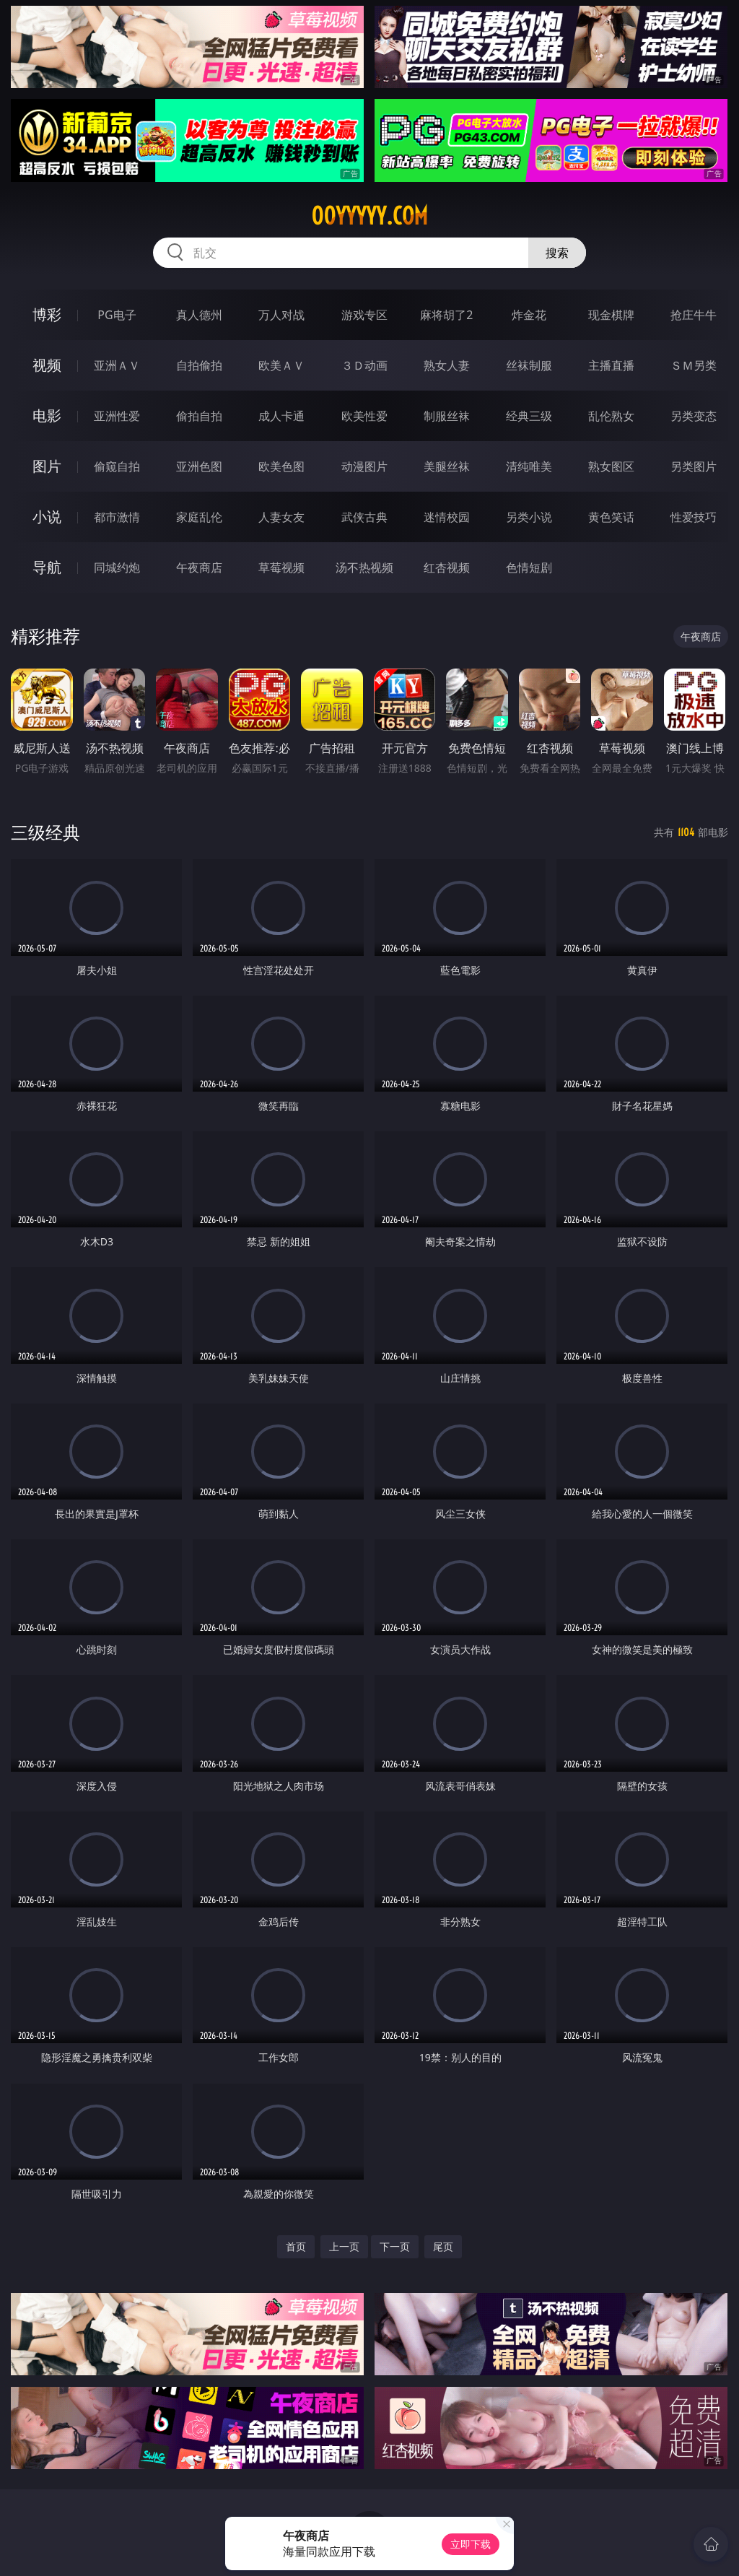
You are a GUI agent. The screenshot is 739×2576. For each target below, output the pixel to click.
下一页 (395, 2246)
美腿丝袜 (447, 466)
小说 (46, 516)
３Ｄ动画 (364, 365)
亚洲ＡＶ (117, 365)
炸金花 (529, 315)
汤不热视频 (364, 567)
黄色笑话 (611, 517)
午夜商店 (199, 567)
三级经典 (45, 832)
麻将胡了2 (446, 315)
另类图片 (693, 466)
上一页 (344, 2246)
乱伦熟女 (611, 416)
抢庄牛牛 (693, 315)
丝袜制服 (529, 365)
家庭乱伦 (199, 517)
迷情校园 (447, 517)
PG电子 (116, 315)
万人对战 (281, 315)
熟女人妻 (447, 365)
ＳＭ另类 (693, 365)
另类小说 (529, 517)
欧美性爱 (364, 416)
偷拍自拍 (199, 416)
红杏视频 (447, 567)
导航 (46, 567)
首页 (296, 2246)
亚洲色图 (199, 466)
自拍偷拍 (199, 365)
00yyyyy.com (369, 215)
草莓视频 (281, 567)
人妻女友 (281, 517)
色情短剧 (529, 567)
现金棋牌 (611, 315)
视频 (46, 365)
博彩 (46, 314)
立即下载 (470, 2544)
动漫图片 (364, 466)
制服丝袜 (447, 416)
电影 (46, 415)
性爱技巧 (693, 517)
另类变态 (693, 416)
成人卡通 (281, 416)
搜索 (557, 253)
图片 (46, 466)
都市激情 (117, 517)
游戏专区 (364, 315)
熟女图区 (611, 466)
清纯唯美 (529, 466)
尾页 (443, 2246)
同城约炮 (117, 567)
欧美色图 (281, 466)
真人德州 (199, 315)
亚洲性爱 (117, 416)
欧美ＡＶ (281, 365)
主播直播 (611, 365)
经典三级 (529, 416)
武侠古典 (364, 517)
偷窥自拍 (117, 466)
